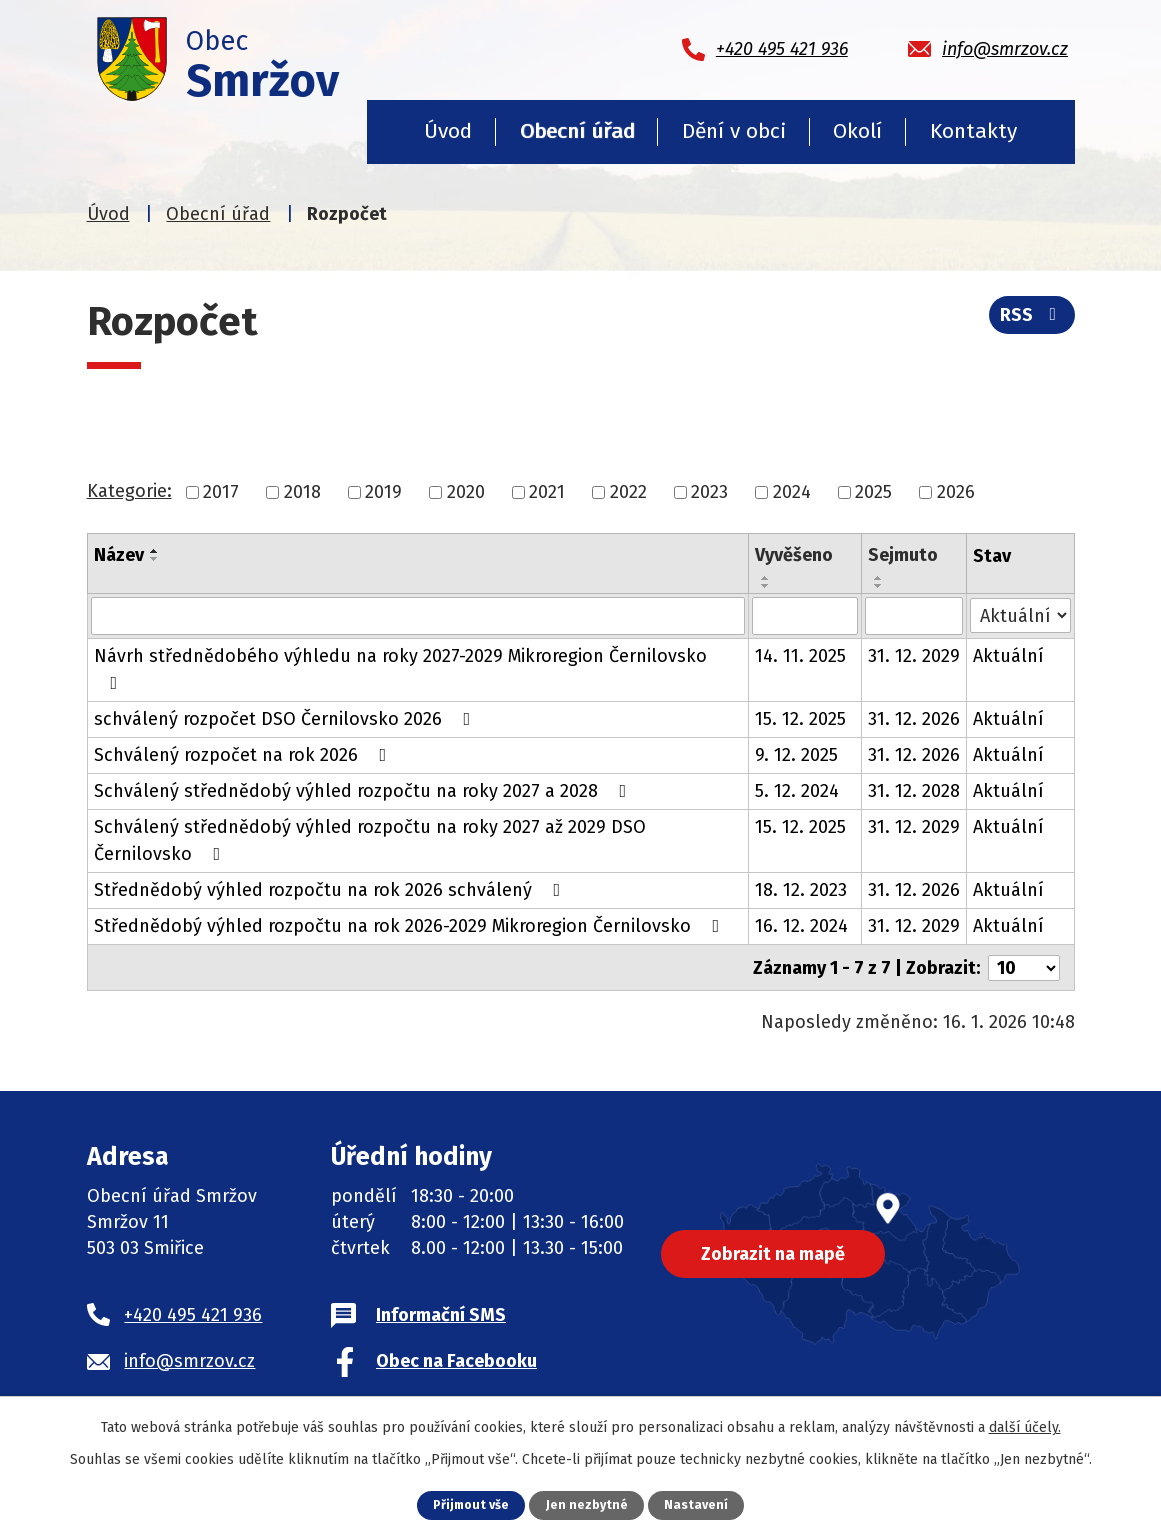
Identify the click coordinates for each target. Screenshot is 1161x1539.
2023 (709, 492)
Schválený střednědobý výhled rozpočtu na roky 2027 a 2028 (364, 791)
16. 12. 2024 (801, 926)
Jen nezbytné (588, 1504)
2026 (956, 492)
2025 (873, 492)
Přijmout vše (470, 1504)
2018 (302, 492)
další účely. (1025, 1427)
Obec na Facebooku (456, 1359)
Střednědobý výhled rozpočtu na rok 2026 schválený (331, 890)
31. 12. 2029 (914, 656)
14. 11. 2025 (800, 656)
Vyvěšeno (794, 555)
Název (119, 555)
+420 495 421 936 (193, 1313)
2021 (547, 492)
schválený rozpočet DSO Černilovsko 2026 (286, 719)
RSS (1031, 316)
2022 (628, 492)
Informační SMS (441, 1313)
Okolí (857, 131)
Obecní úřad (577, 131)
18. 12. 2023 (801, 890)
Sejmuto (903, 555)
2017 (221, 492)
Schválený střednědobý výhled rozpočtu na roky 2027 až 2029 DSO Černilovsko (370, 840)
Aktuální (1008, 656)
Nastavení (698, 1504)
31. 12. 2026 (914, 719)
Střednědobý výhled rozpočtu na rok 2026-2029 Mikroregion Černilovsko (411, 926)
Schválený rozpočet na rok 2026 (244, 755)
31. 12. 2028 (914, 791)
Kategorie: (129, 491)
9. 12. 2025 (796, 755)
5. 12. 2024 (797, 791)
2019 (383, 492)
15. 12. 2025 (800, 719)
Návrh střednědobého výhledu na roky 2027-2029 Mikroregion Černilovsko (400, 668)
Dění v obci (734, 131)
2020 (466, 492)
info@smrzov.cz (189, 1359)
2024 (792, 492)
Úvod (448, 131)
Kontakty (973, 131)
